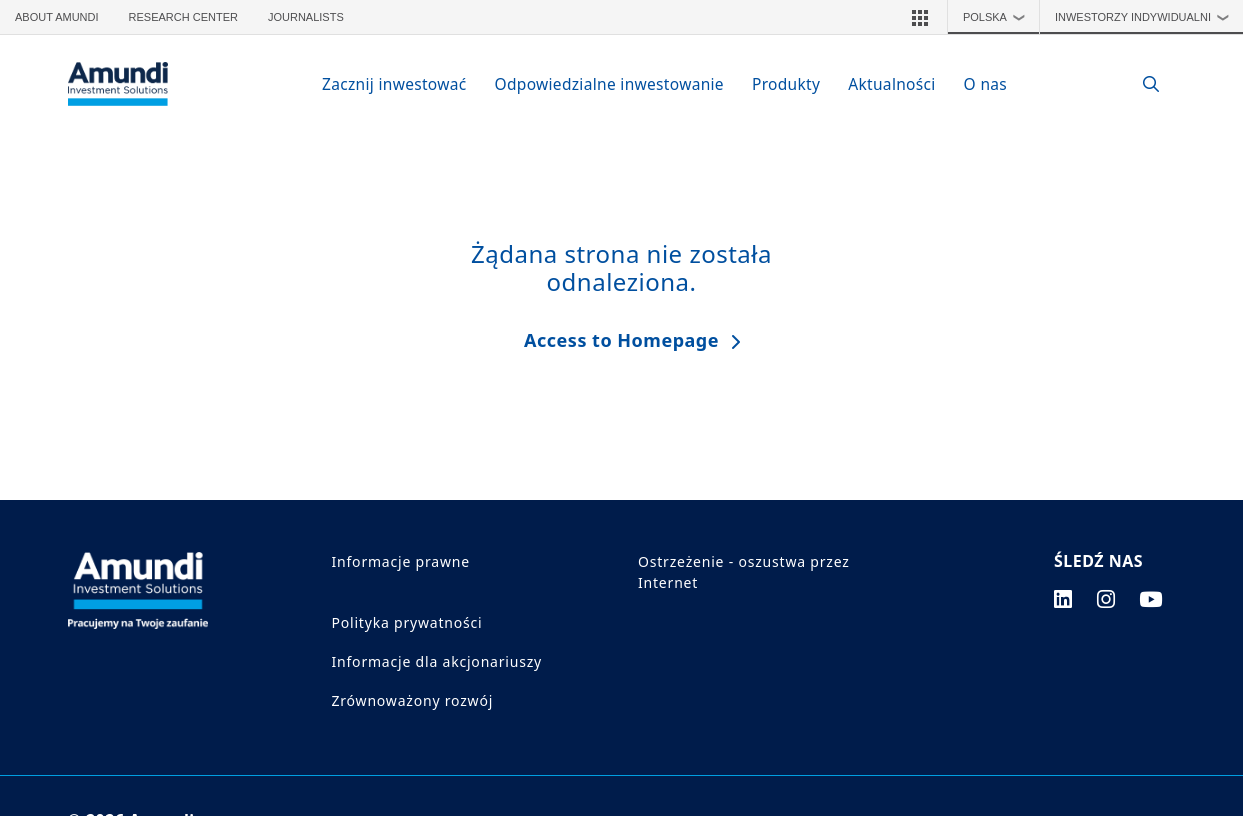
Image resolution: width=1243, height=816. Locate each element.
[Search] (1141, 84)
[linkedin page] (1063, 599)
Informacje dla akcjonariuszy (437, 661)
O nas (985, 84)
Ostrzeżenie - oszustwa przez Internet (744, 572)
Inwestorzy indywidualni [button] (1147, 17)
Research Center (183, 17)
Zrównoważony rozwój (413, 700)
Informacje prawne (401, 561)
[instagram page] (1106, 599)
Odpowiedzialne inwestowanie (609, 84)
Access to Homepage (621, 340)
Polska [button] (999, 17)
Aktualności (891, 84)
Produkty (786, 84)
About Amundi (57, 17)
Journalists (306, 17)
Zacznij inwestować (394, 84)
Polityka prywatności (407, 622)
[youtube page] (1151, 599)
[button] (920, 17)
